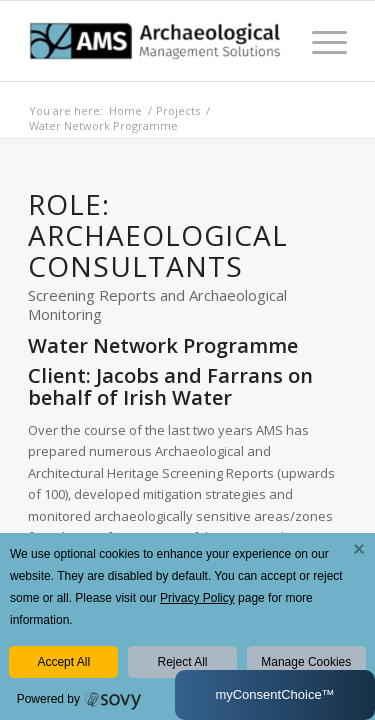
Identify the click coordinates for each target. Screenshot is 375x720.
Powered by (48, 699)
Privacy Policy (197, 598)
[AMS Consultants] (155, 41)
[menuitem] (319, 41)
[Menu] (319, 41)
